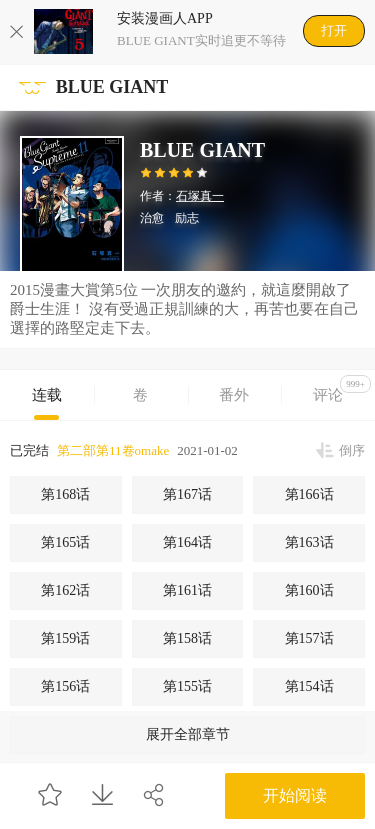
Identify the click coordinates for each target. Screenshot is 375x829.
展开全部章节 (188, 734)
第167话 (187, 494)
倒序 (352, 450)
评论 (342, 389)
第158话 (187, 638)
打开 (334, 30)
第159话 (65, 638)
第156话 (65, 686)
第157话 (309, 638)
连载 (47, 395)
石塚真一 (200, 196)
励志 (187, 218)
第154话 (309, 686)
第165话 (65, 542)
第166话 (309, 494)
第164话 (187, 542)
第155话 (187, 686)
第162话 (65, 590)
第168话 (65, 494)
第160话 (309, 590)
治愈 (152, 218)
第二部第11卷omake (113, 450)
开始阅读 (295, 795)
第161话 (187, 590)
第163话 (309, 542)
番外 (234, 395)
